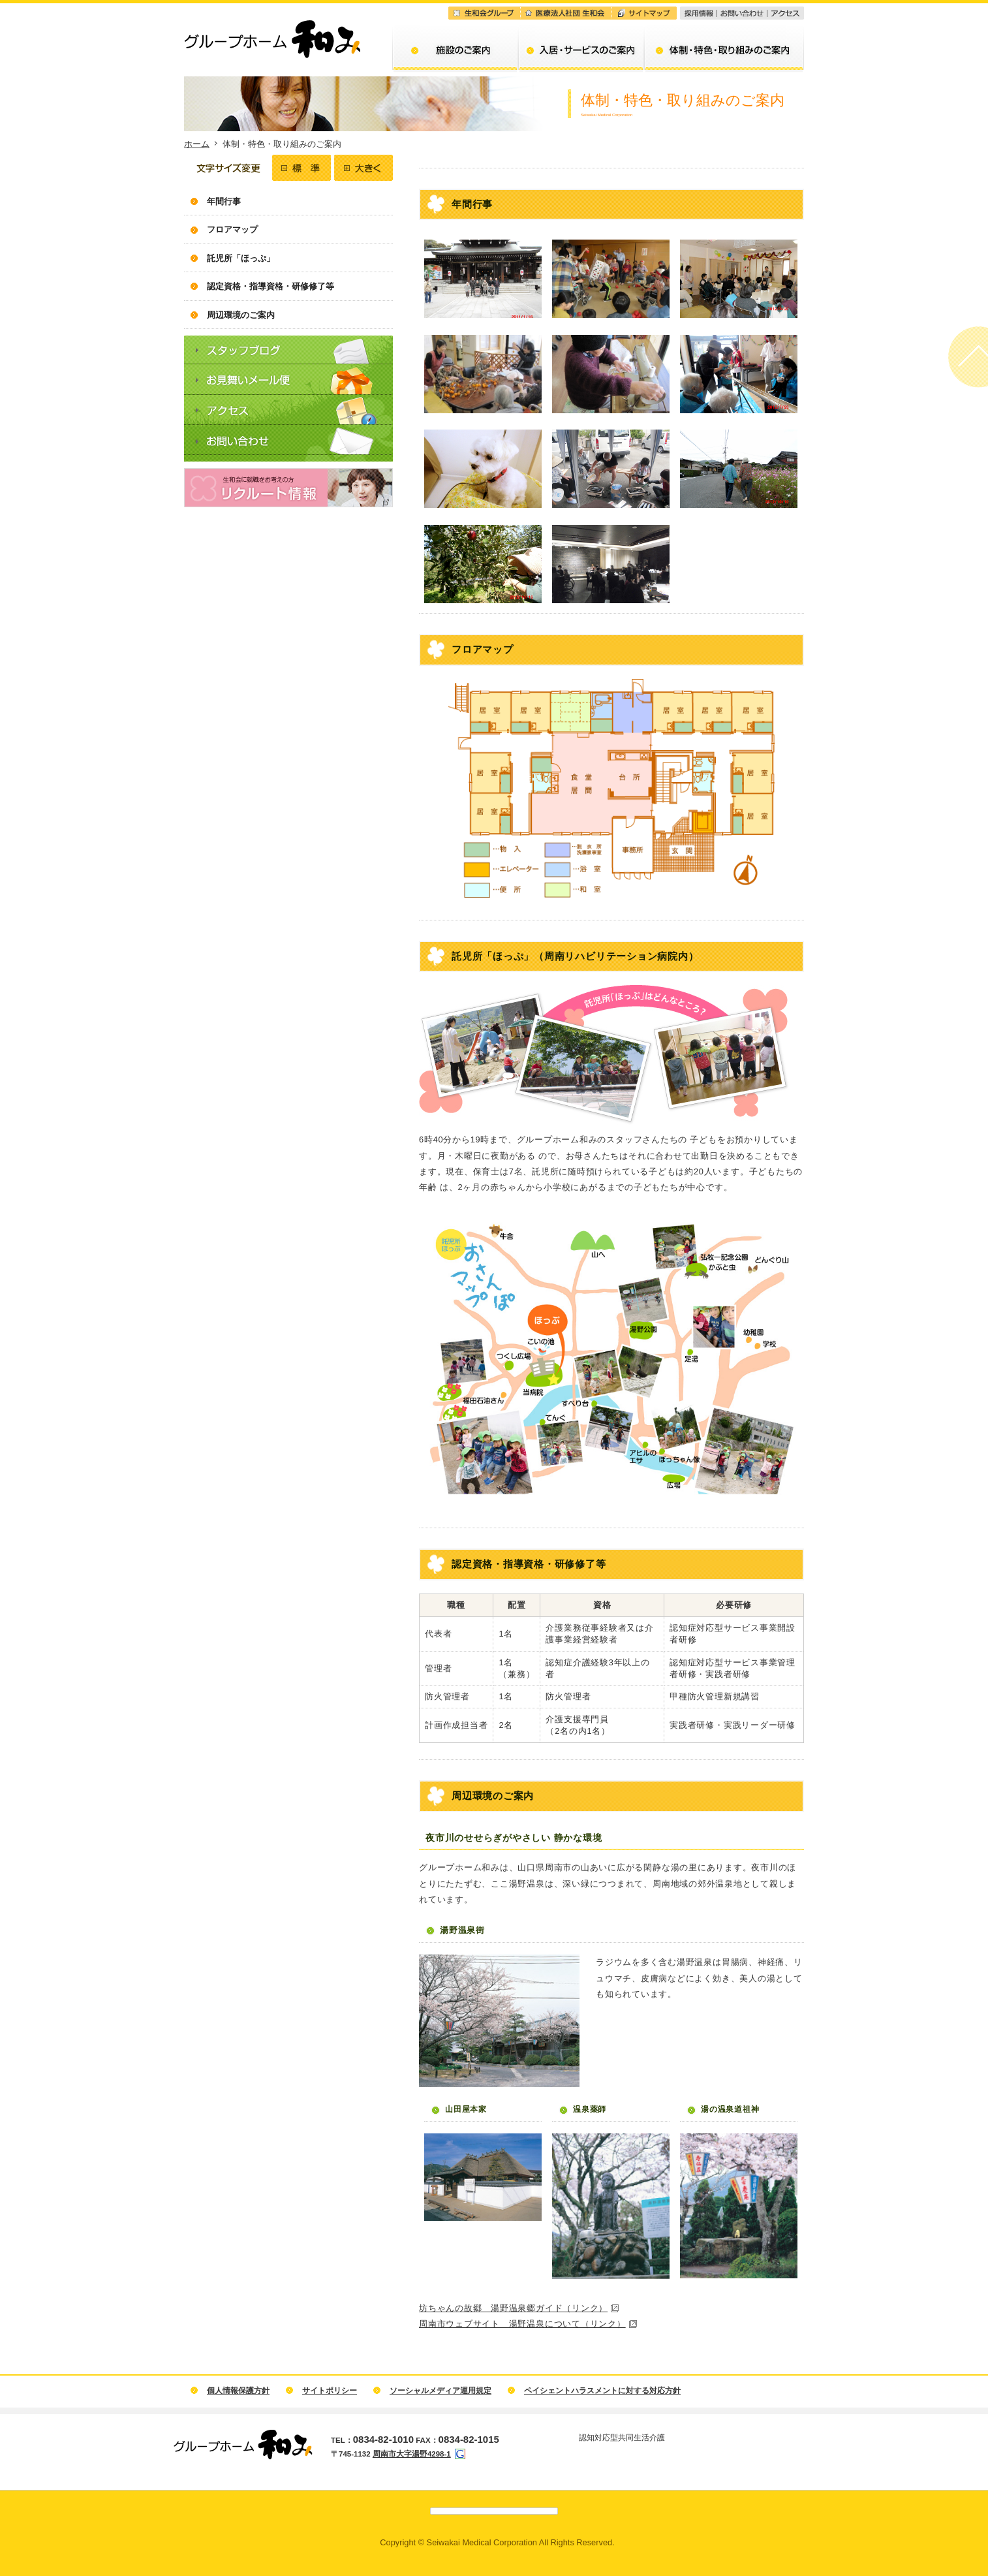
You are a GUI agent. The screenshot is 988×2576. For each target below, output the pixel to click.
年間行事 (224, 201)
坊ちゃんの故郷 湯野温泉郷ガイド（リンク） (513, 2308)
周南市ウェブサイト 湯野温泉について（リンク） (522, 2324)
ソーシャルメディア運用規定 (440, 2391)
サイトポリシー (329, 2391)
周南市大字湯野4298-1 (412, 2454)
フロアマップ (232, 229)
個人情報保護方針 (238, 2391)
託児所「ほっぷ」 (241, 258)
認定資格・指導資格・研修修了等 (270, 286)
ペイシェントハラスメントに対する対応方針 (602, 2391)
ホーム (196, 144)
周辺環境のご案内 (241, 315)
